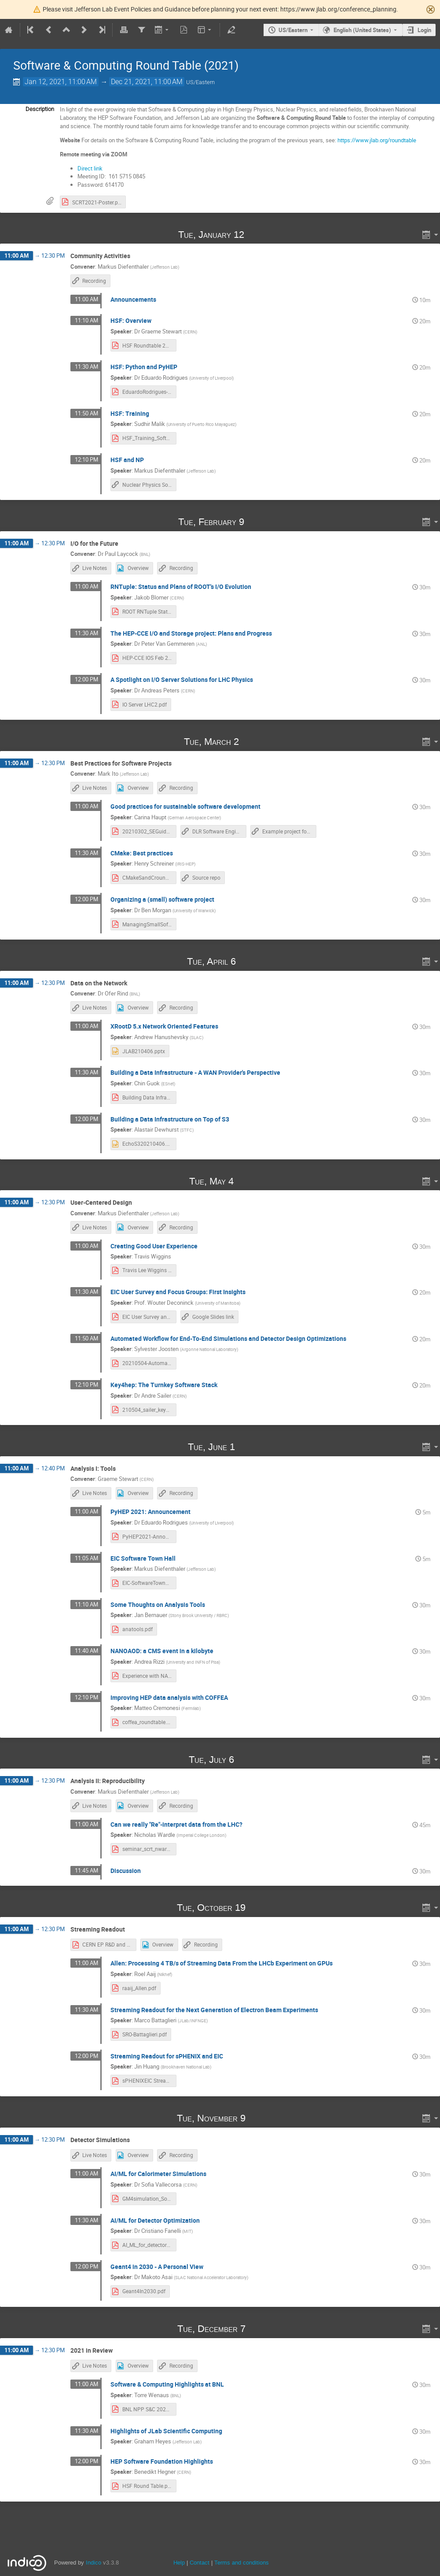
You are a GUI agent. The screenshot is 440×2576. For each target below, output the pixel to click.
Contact (199, 2562)
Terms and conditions (241, 2562)
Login (424, 30)
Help (179, 2562)
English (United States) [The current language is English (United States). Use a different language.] (362, 30)
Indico (93, 2562)
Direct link (90, 168)
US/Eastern (293, 30)
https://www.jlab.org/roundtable (376, 140)
